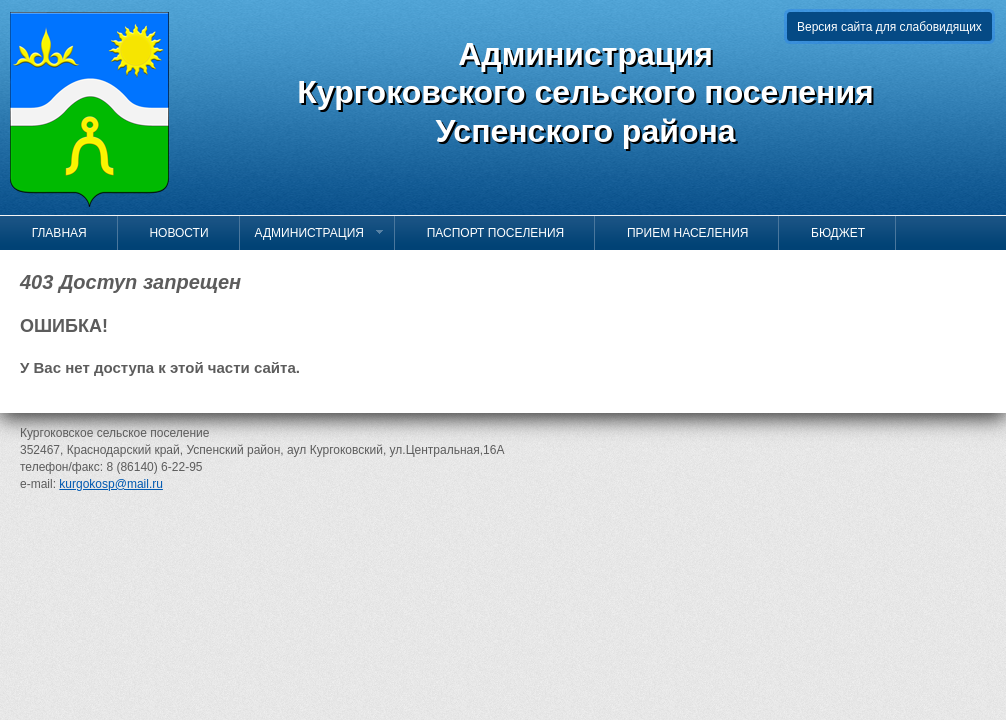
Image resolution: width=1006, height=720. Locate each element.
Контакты (54, 267)
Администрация (320, 233)
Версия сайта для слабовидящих (889, 27)
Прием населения (679, 233)
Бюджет (829, 233)
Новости (171, 233)
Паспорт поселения (487, 233)
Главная (51, 233)
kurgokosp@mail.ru (111, 484)
